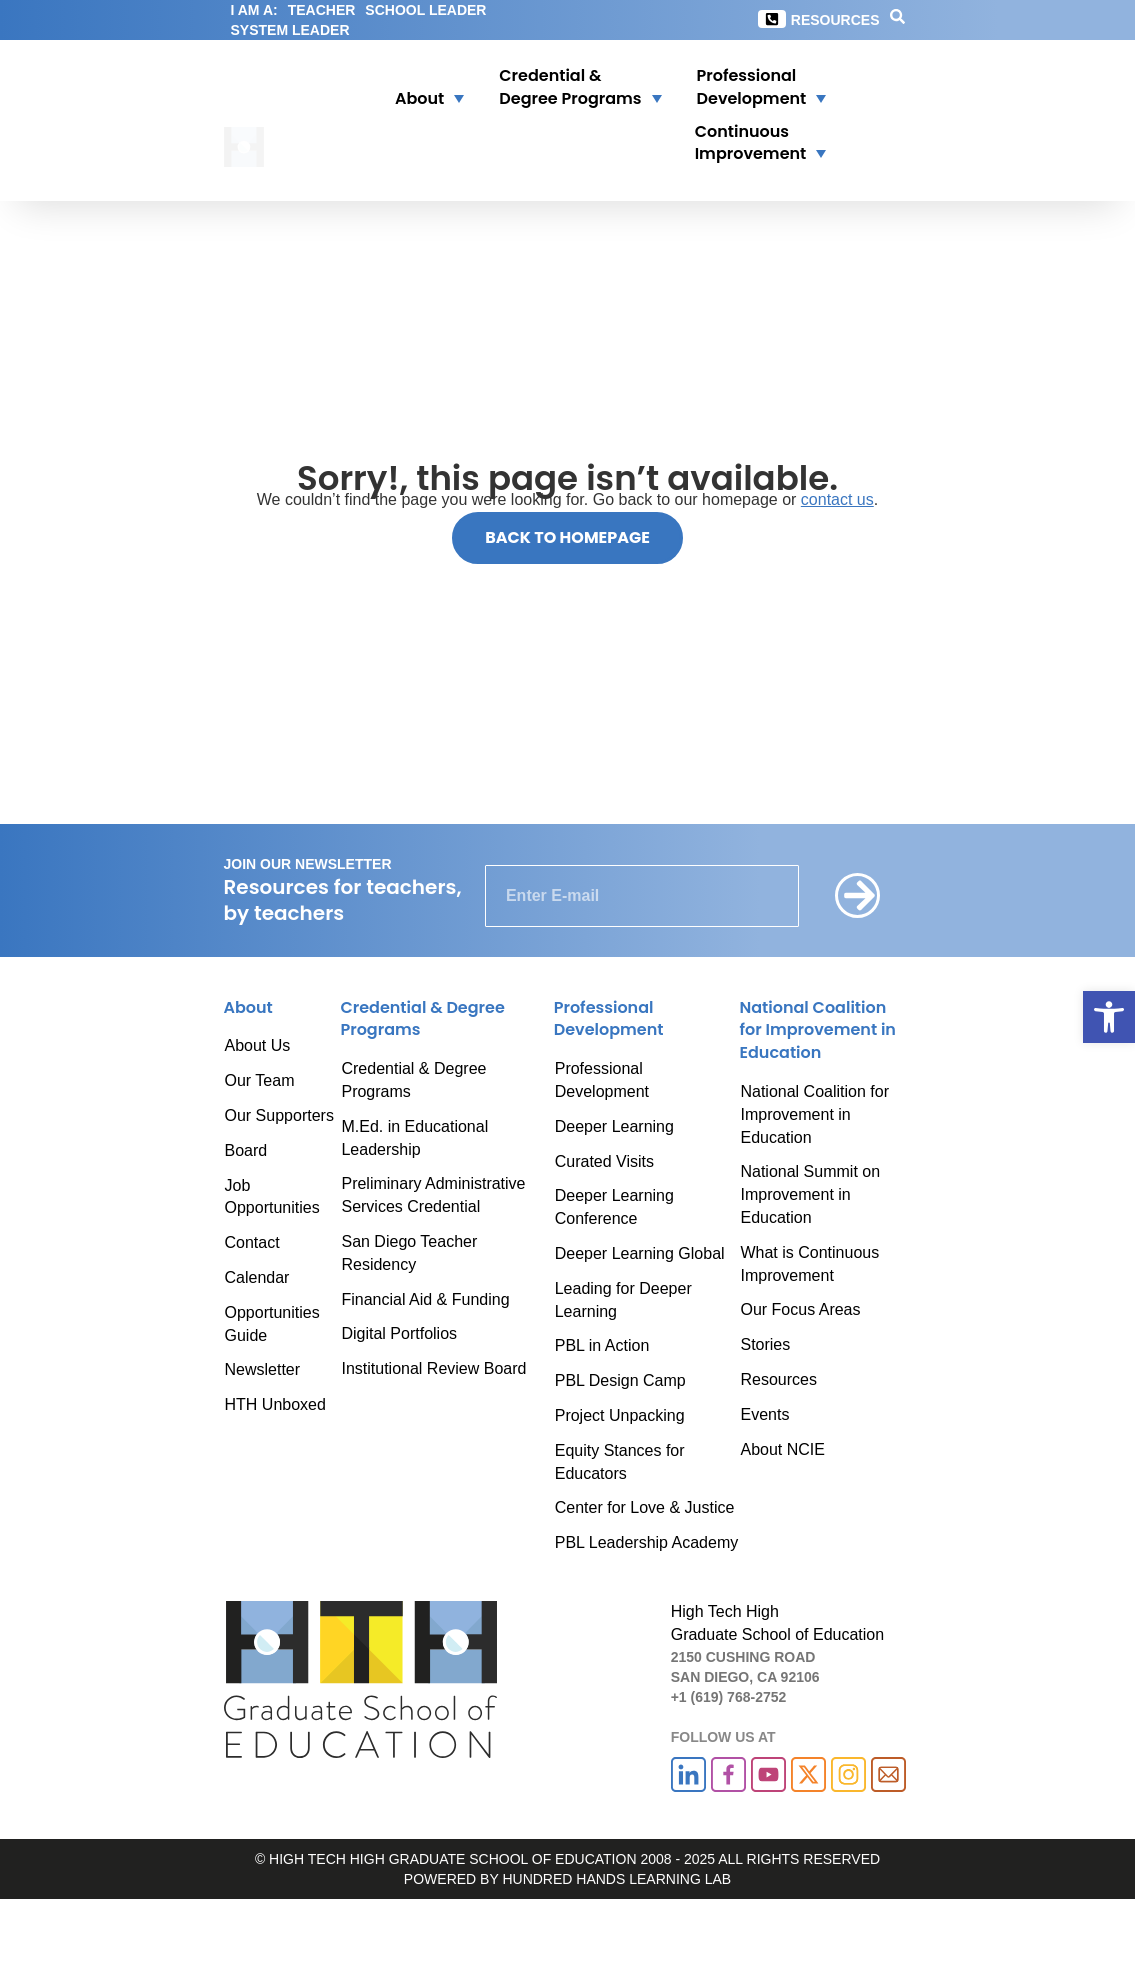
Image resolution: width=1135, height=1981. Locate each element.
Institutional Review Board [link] (433, 1368)
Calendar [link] (257, 1277)
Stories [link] (765, 1344)
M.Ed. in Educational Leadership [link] (414, 1138)
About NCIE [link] (782, 1449)
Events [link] (764, 1414)
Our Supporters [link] (279, 1115)
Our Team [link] (260, 1080)
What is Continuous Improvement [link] (809, 1264)
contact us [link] (837, 499)
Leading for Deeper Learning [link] (623, 1300)
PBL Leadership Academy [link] (647, 1542)
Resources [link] (835, 20)
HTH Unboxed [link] (275, 1404)
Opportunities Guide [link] (272, 1324)
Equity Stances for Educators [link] (620, 1462)
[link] (1109, 1017)
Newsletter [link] (263, 1369)
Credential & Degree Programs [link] (413, 1080)
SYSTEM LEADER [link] (290, 30)
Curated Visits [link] (604, 1161)
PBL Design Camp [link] (620, 1380)
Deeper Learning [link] (614, 1126)
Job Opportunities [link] (272, 1197)
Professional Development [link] (602, 1080)
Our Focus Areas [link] (800, 1309)
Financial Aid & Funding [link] (425, 1299)
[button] (417, 88)
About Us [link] (258, 1045)
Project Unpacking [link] (620, 1415)
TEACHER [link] (322, 10)
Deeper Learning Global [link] (640, 1253)
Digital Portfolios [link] (399, 1333)
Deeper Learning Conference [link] (614, 1207)
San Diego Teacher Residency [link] (409, 1253)
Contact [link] (252, 1242)
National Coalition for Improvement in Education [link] (814, 1114)
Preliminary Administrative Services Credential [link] (433, 1195)
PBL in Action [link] (602, 1345)
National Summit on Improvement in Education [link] (810, 1194)
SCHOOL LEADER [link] (425, 10)
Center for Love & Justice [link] (645, 1507)
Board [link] (246, 1150)
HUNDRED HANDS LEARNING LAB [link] (616, 1879)
